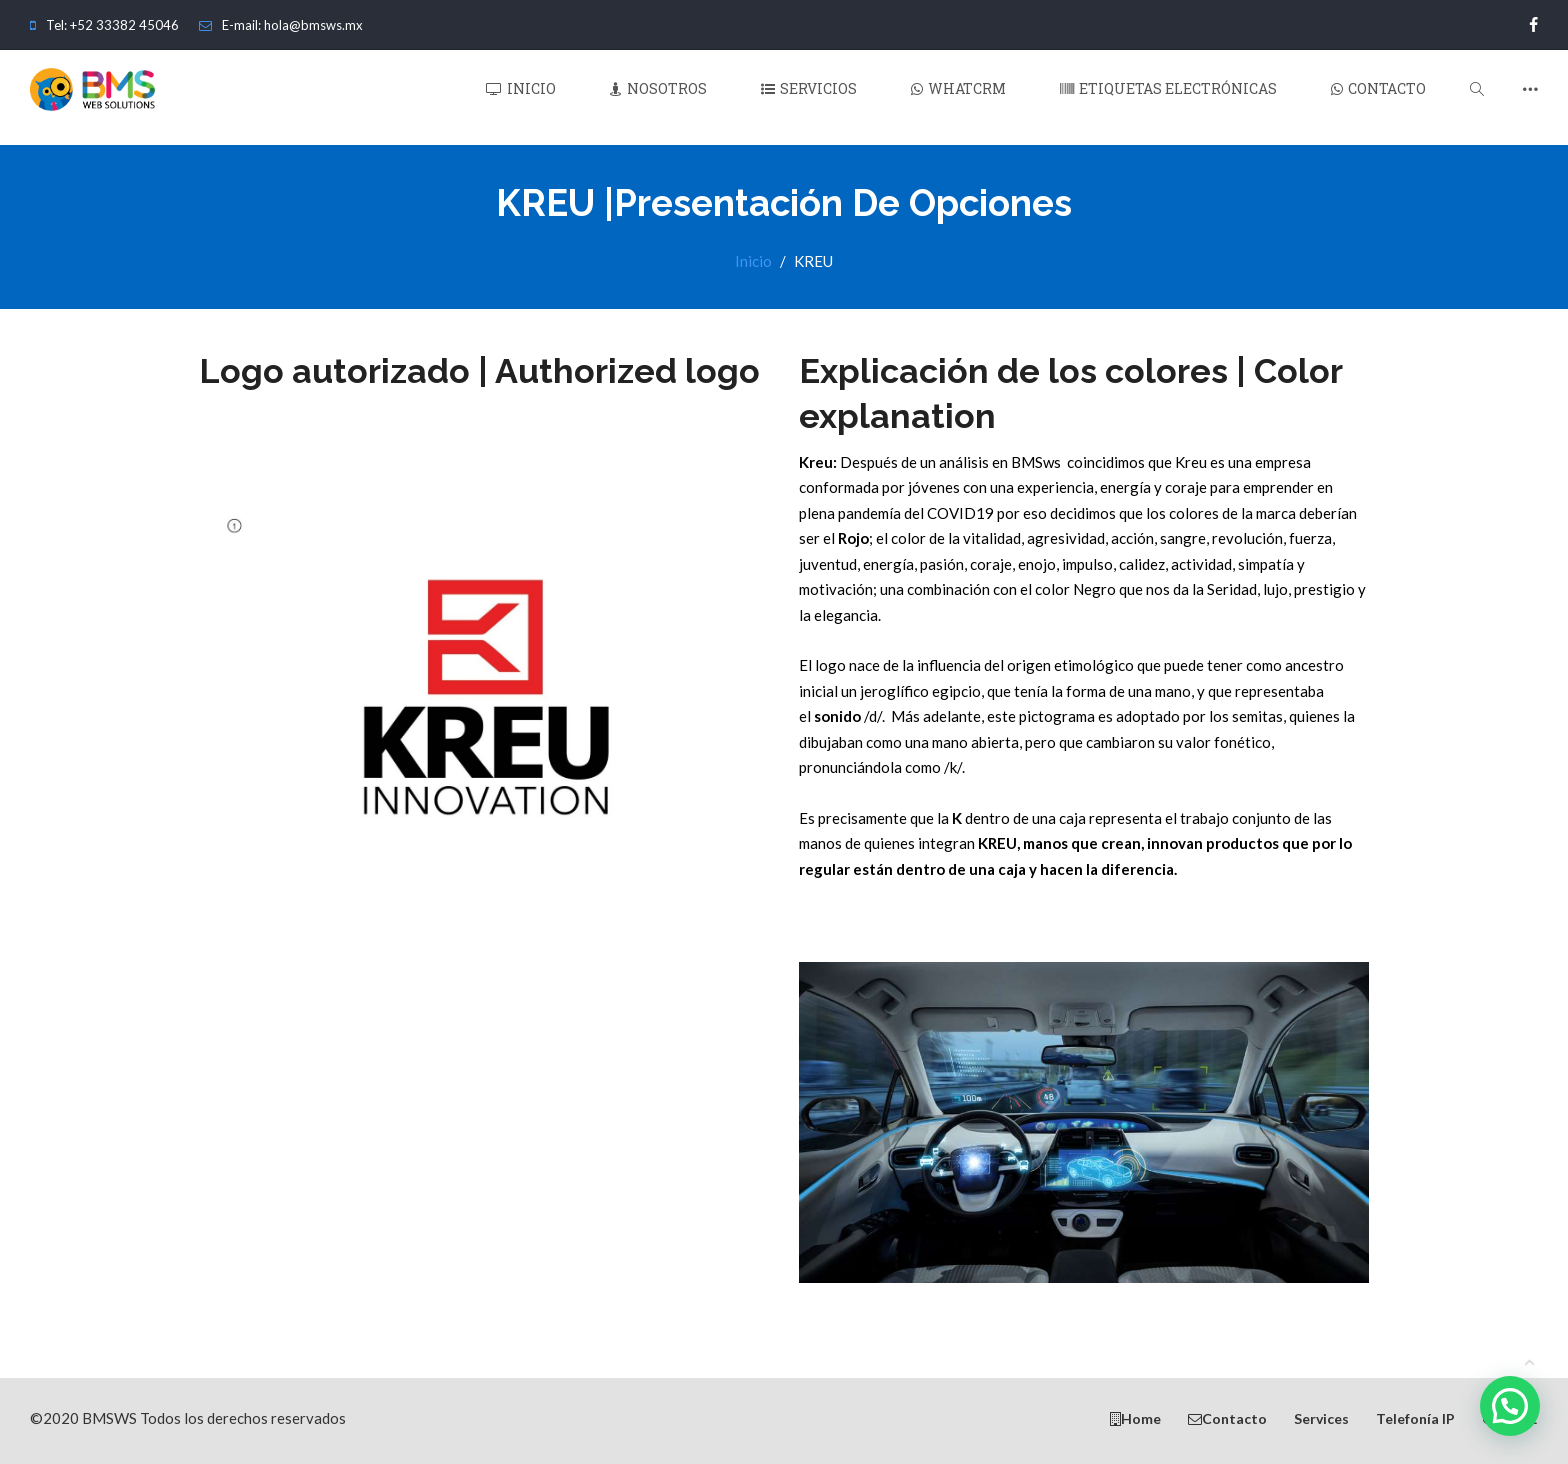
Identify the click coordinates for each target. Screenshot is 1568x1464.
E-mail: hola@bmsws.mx (281, 25)
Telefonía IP (1415, 1417)
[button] (1510, 1406)
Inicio (521, 97)
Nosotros (658, 97)
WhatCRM (958, 97)
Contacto (1378, 97)
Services (1321, 1417)
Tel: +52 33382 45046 (104, 25)
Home (1135, 1417)
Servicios (809, 97)
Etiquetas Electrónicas (1168, 97)
